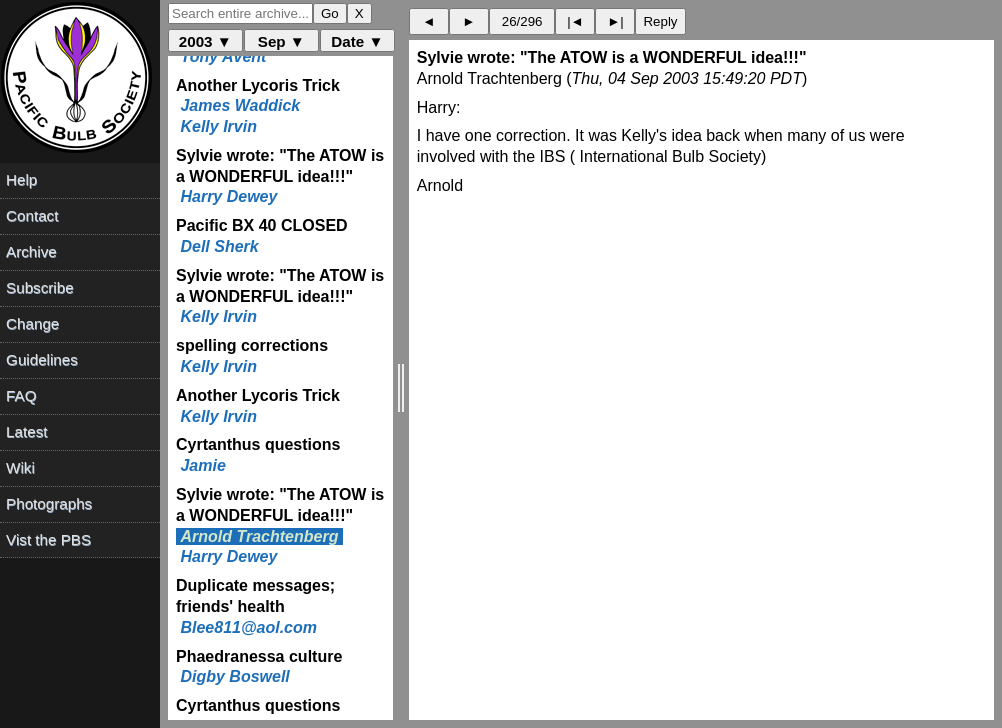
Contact (32, 215)
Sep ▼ (281, 41)
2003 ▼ (205, 41)
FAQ (21, 395)
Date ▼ (357, 41)
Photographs (49, 503)
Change (32, 323)
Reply (660, 21)
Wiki (20, 467)
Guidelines (42, 359)
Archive (31, 251)
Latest (26, 431)
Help (21, 179)
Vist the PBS (48, 539)
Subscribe (40, 287)
